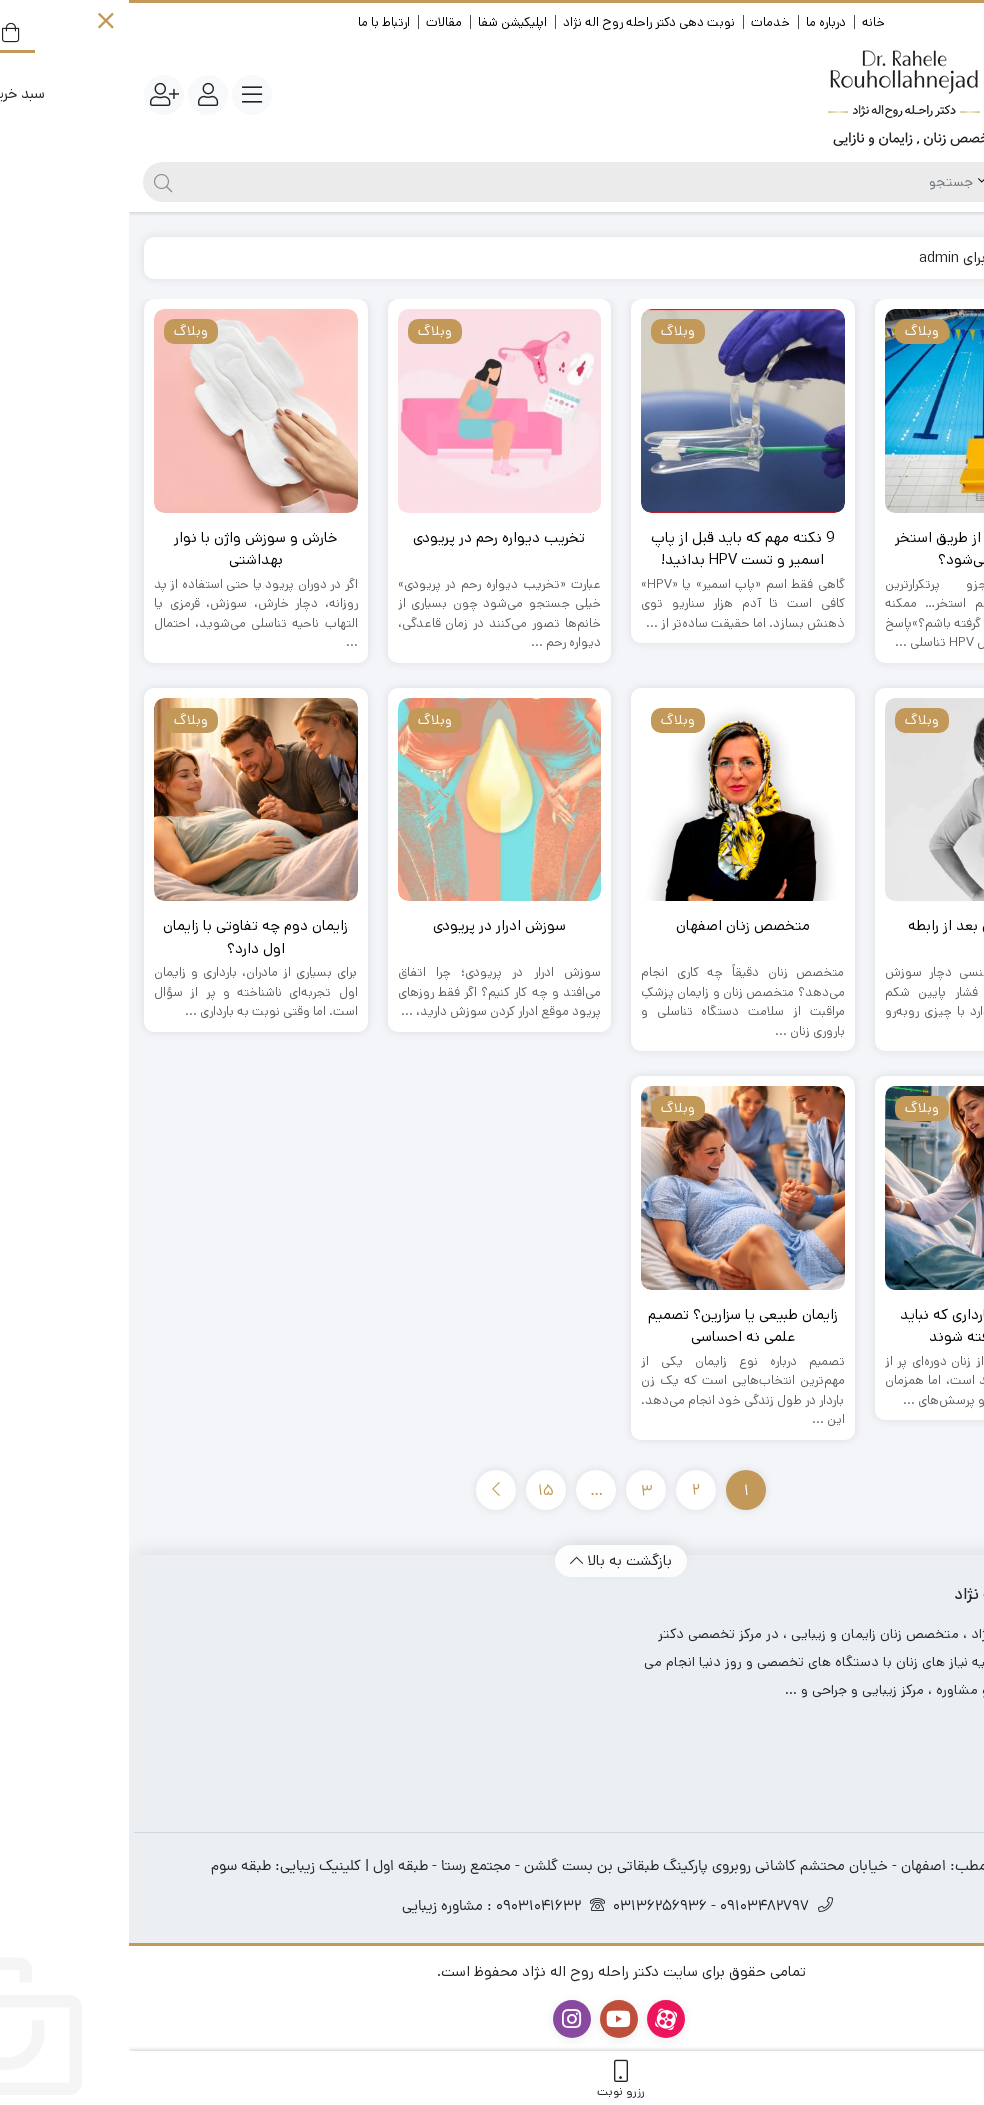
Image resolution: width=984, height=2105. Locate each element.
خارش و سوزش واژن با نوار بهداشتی (126, 549)
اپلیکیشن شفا (383, 22)
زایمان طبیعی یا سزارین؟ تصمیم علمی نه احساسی (614, 1326)
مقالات (315, 22)
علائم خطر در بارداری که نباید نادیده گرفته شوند (857, 1326)
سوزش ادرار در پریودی (370, 925)
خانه (744, 22)
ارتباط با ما (255, 22)
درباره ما (697, 22)
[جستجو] (449, 182)
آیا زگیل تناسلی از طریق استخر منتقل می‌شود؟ (857, 549)
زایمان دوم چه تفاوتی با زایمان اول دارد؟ (126, 937)
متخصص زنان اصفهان (614, 925)
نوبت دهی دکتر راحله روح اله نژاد (520, 22)
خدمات (641, 22)
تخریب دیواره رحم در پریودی (370, 537)
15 (417, 1492)
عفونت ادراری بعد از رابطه (857, 925)
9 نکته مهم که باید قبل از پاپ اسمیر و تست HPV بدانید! (614, 549)
